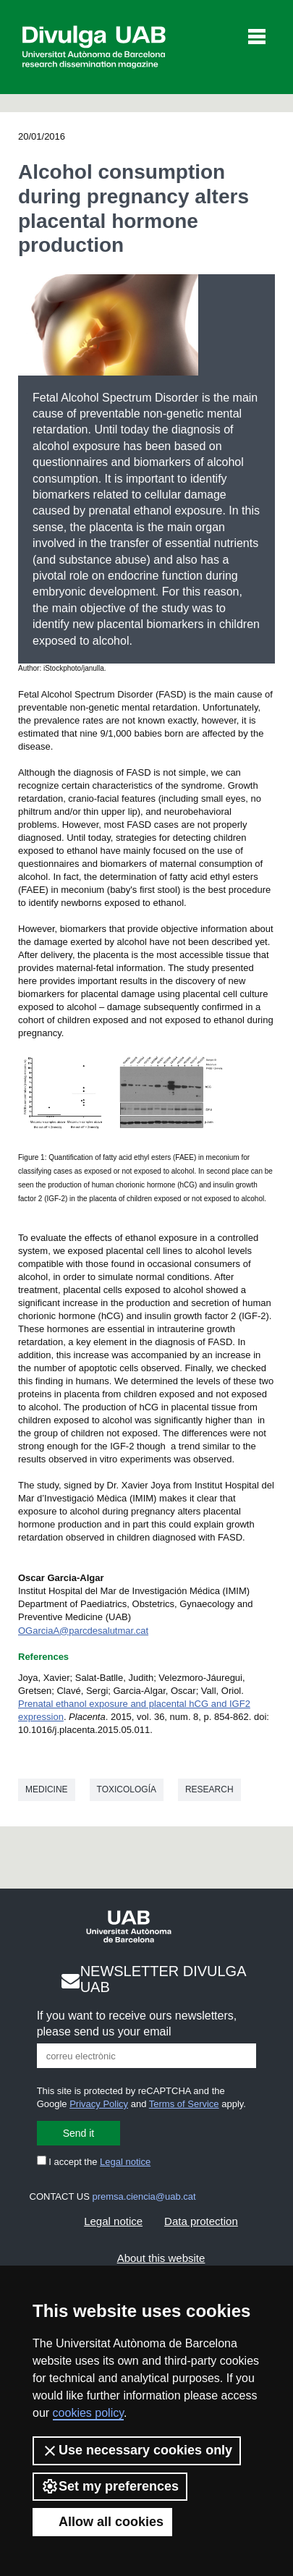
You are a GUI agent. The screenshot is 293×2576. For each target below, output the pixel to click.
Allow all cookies (102, 2521)
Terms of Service (184, 2103)
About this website (161, 2258)
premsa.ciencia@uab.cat (143, 2196)
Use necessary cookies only (136, 2451)
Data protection (201, 2221)
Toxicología (126, 1789)
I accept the (94, 2161)
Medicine (46, 1789)
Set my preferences (110, 2486)
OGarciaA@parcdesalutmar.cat (83, 1630)
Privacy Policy (98, 2103)
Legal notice (125, 2161)
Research (209, 1789)
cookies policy (88, 2413)
